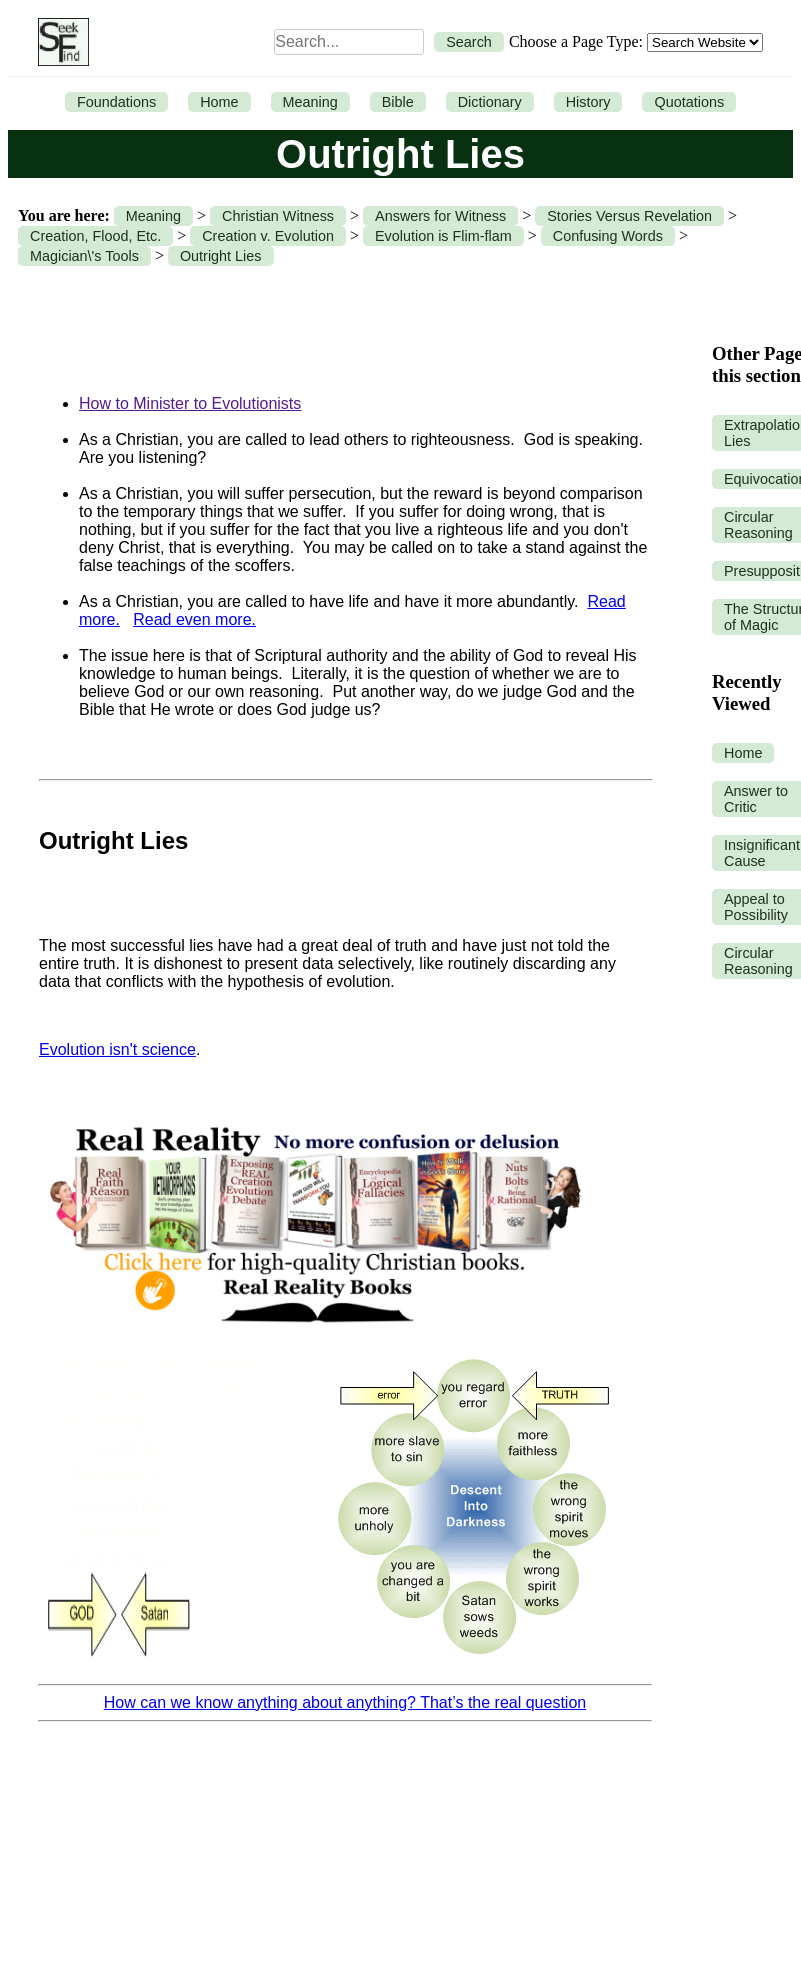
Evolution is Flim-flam (443, 236)
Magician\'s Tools (84, 256)
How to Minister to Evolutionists (190, 403)
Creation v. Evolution (268, 236)
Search (469, 42)
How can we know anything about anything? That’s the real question (345, 1702)
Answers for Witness (440, 216)
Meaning (310, 102)
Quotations (689, 102)
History (588, 102)
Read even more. (194, 619)
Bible (398, 102)
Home (219, 102)
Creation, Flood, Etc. (95, 236)
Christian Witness (278, 216)
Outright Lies (221, 256)
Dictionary (490, 102)
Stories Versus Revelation (629, 216)
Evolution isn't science (117, 1049)
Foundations (116, 102)
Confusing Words (608, 236)
